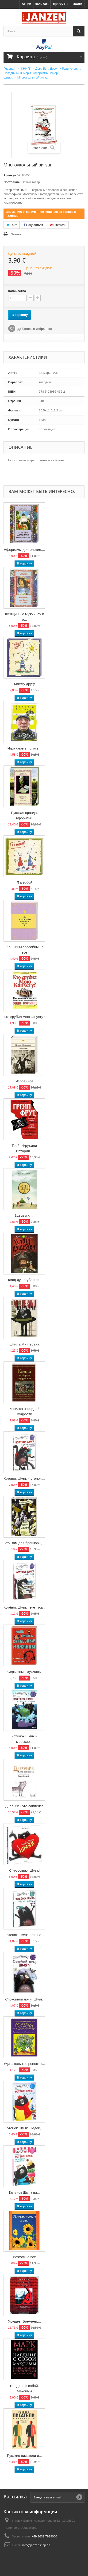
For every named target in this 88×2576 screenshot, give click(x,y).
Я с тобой (24, 882)
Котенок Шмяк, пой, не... (24, 1935)
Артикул (10, 175)
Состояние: (12, 182)
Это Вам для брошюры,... (24, 1543)
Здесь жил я (24, 1215)
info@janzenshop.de (36, 2545)
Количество (17, 291)
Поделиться (33, 225)
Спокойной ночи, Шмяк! (24, 1999)
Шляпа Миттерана (24, 1344)
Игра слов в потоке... (25, 748)
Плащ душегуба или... (24, 1280)
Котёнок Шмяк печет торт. (24, 1607)
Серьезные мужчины (24, 1672)
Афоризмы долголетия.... (24, 550)
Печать (16, 234)
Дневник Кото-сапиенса (24, 1806)
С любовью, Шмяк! (24, 1870)
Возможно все (24, 2257)
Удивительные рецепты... (24, 2064)
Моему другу (24, 684)
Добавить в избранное (34, 329)
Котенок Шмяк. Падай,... (24, 2128)
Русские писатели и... (24, 2456)
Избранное (24, 1081)
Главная (9, 68)
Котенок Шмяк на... (24, 2192)
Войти (77, 4)
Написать (42, 4)
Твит (12, 225)
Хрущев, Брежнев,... (24, 2321)
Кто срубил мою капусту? (24, 1017)
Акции (26, 4)
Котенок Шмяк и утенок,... (24, 1478)
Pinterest (57, 225)
